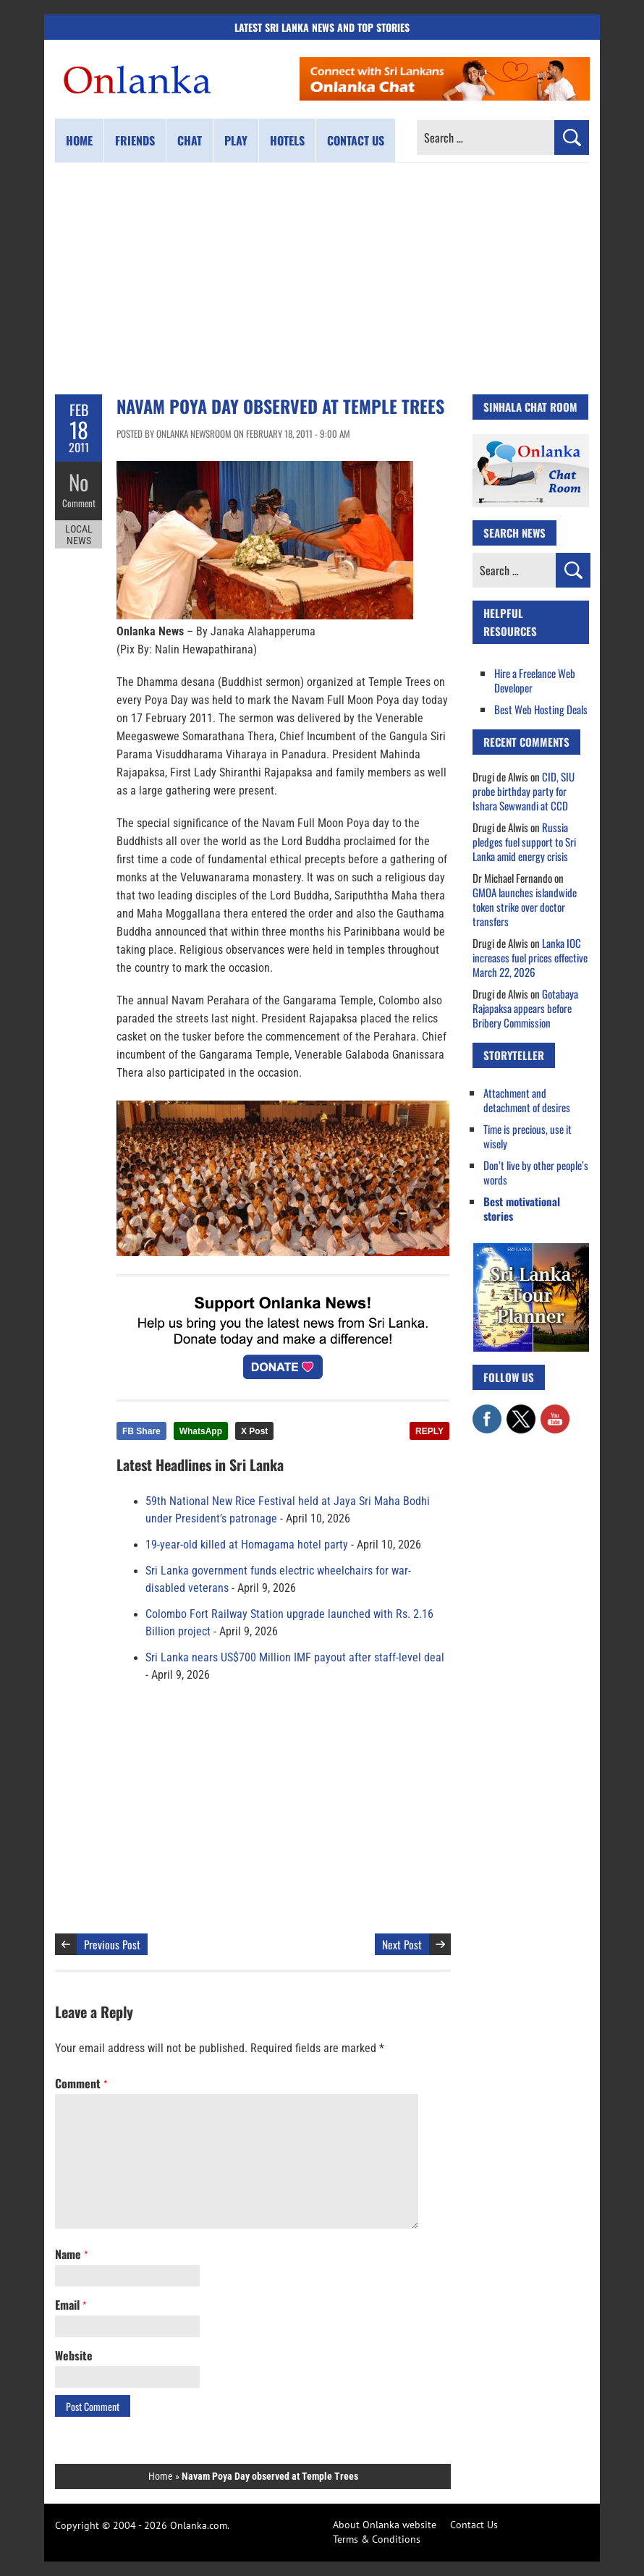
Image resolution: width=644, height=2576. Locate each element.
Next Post (402, 1944)
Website (74, 2355)
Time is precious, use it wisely (527, 1136)
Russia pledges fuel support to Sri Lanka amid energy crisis (524, 841)
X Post (254, 1431)
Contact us (355, 140)
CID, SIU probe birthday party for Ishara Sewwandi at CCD (524, 790)
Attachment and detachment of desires (526, 1100)
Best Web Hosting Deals (541, 709)
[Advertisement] (322, 278)
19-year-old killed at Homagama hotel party (246, 1544)
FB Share (141, 1431)
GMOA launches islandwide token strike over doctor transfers (525, 906)
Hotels (287, 140)
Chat (189, 140)
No (78, 481)
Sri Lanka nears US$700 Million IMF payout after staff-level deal (294, 1657)
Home (79, 140)
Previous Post (112, 1944)
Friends (135, 140)
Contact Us (474, 2524)
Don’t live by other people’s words (535, 1172)
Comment (79, 503)
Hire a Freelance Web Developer (534, 680)
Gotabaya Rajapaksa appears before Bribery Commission (525, 1008)
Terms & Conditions (376, 2539)
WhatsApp (200, 1431)
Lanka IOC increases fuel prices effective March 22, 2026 (530, 957)
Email (70, 2304)
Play (235, 140)
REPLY (429, 1431)
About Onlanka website (384, 2524)
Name (71, 2254)
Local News (79, 534)
